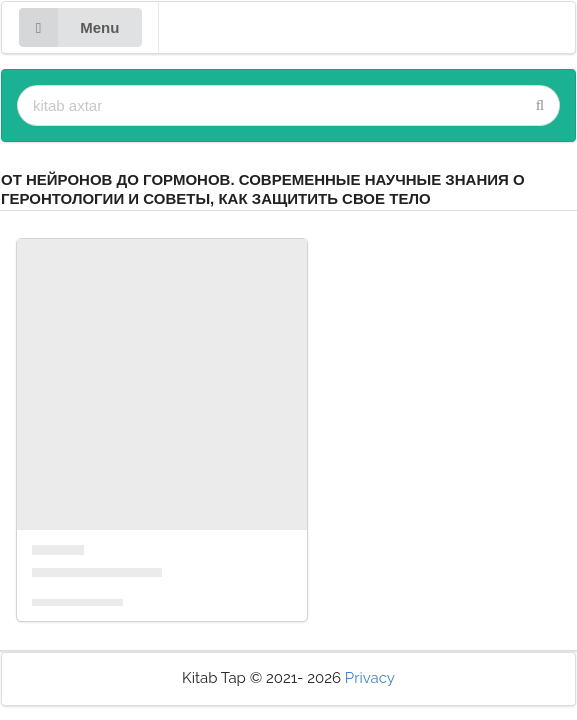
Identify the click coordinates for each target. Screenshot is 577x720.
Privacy (370, 678)
